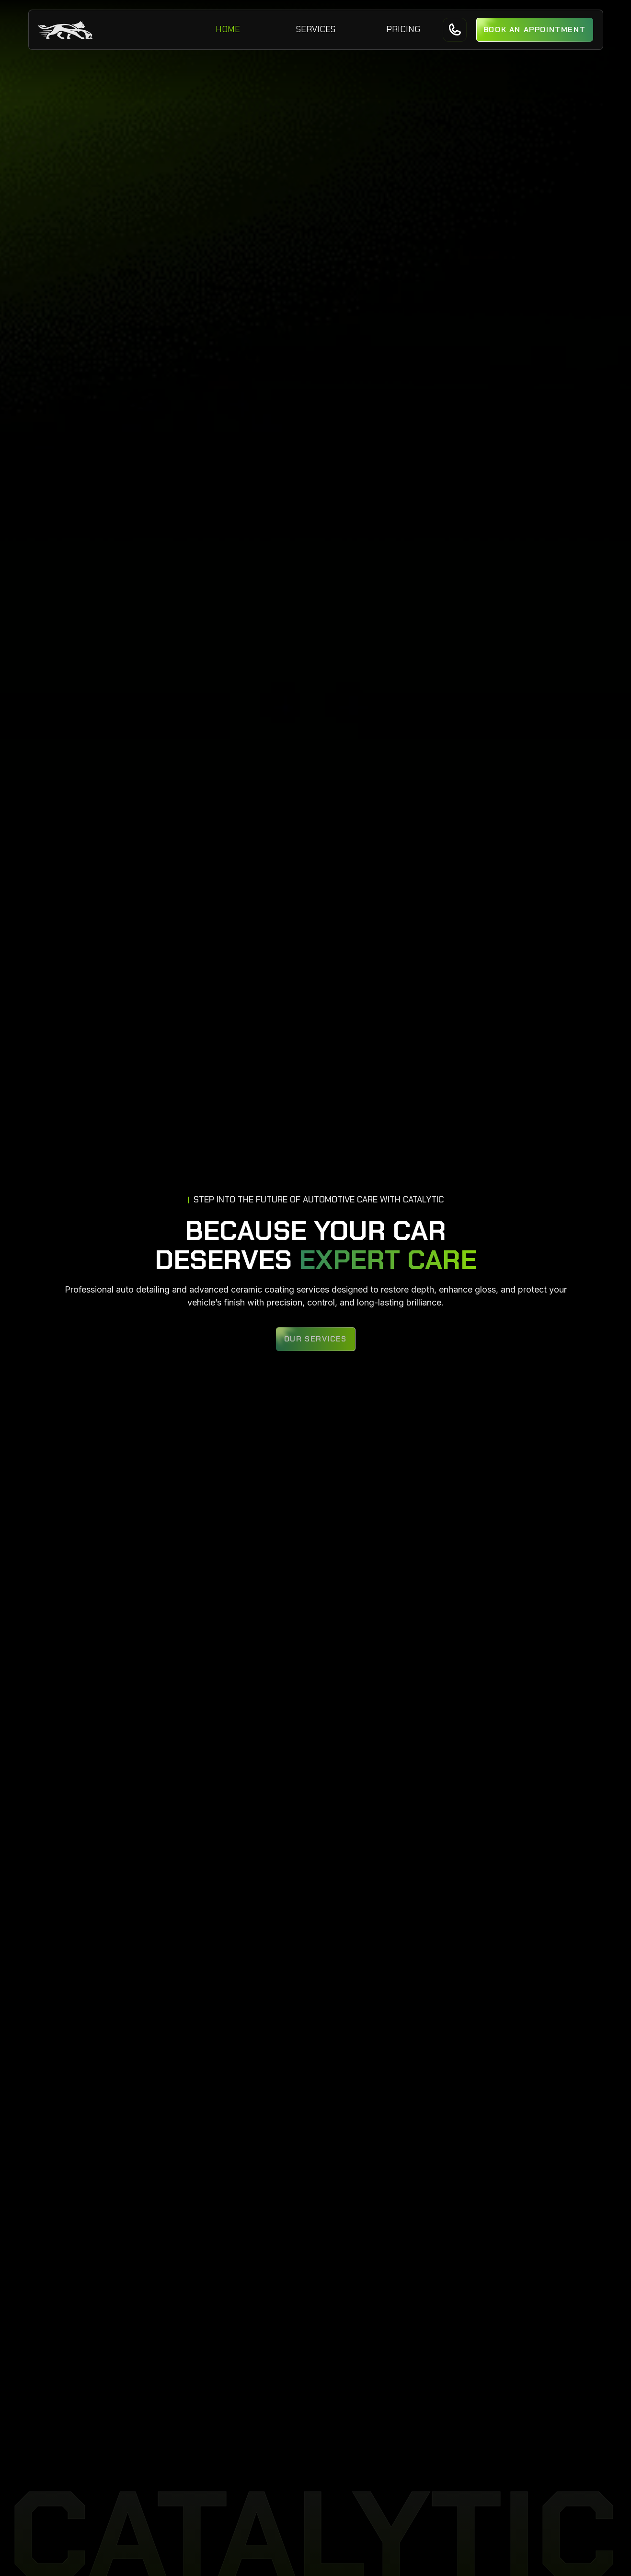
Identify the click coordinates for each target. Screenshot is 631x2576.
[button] (534, 30)
